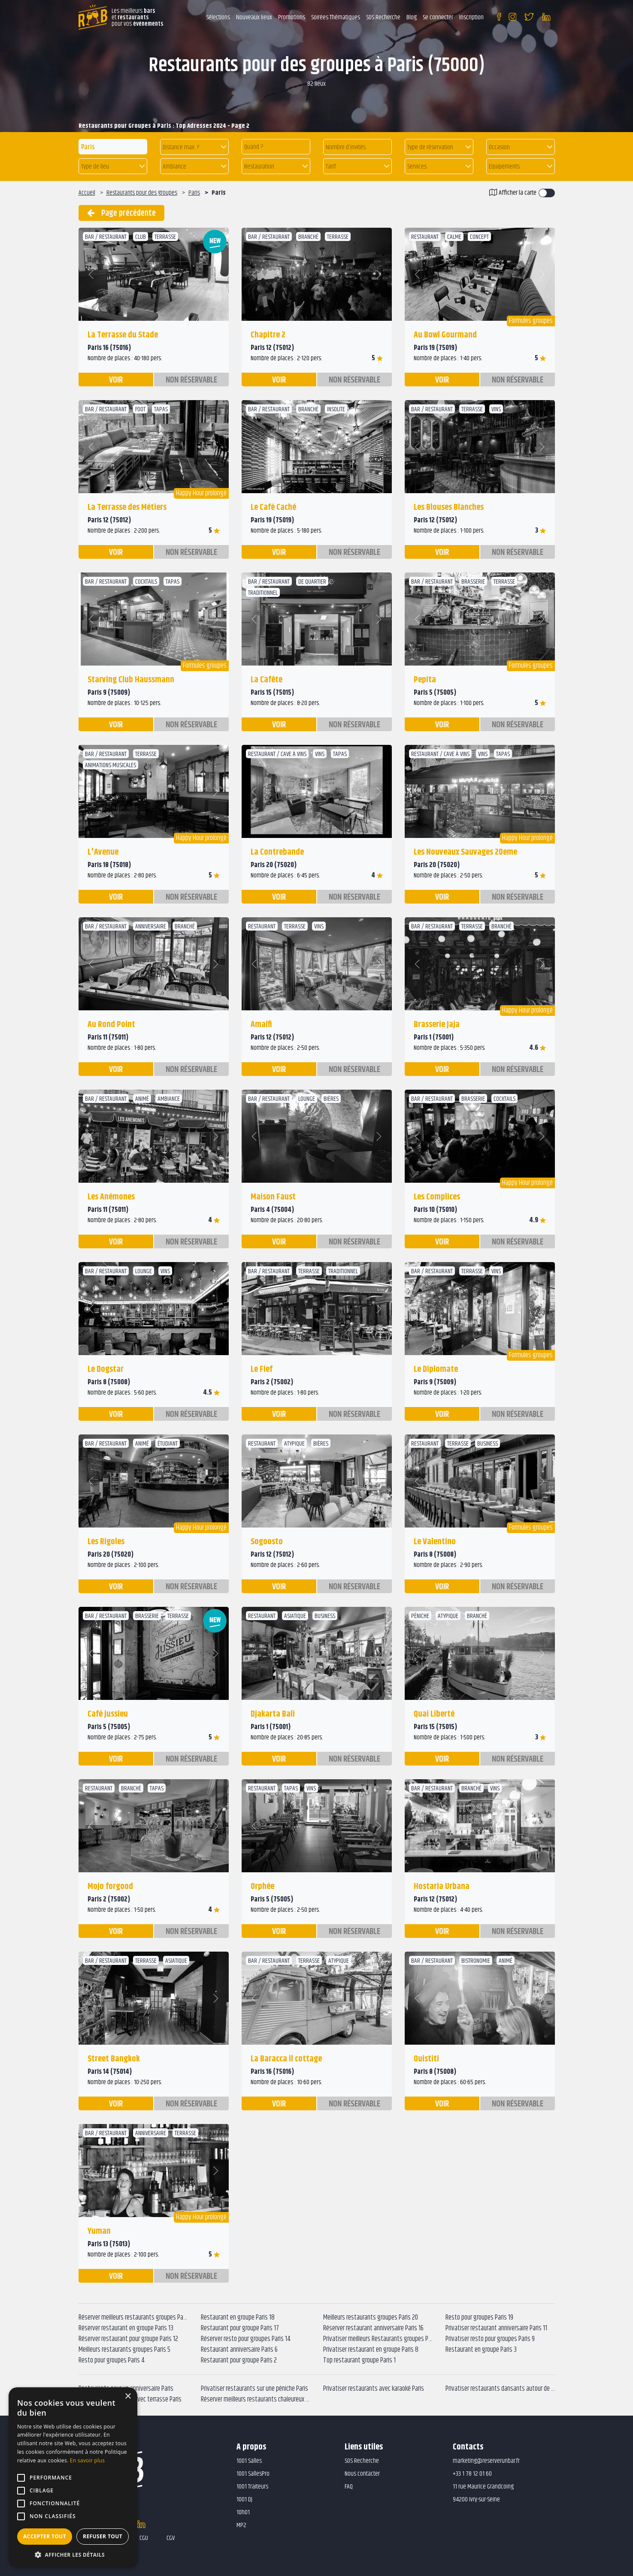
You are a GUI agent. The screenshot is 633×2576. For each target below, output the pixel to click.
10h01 (243, 2512)
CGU (143, 2538)
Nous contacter (362, 2474)
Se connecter (438, 17)
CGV (171, 2538)
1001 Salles (249, 2461)
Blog (411, 17)
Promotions (291, 17)
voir (116, 380)
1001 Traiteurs (252, 2487)
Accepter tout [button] (44, 2536)
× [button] (127, 2396)
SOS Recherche (383, 17)
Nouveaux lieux (254, 17)
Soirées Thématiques (335, 17)
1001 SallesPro (253, 2474)
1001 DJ (244, 2499)
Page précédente (121, 213)
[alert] (73, 2477)
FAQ (349, 2487)
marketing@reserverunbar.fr (486, 2461)
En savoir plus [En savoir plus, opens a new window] (87, 2460)
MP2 (241, 2525)
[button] (194, 147)
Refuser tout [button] (102, 2536)
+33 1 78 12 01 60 (472, 2474)
